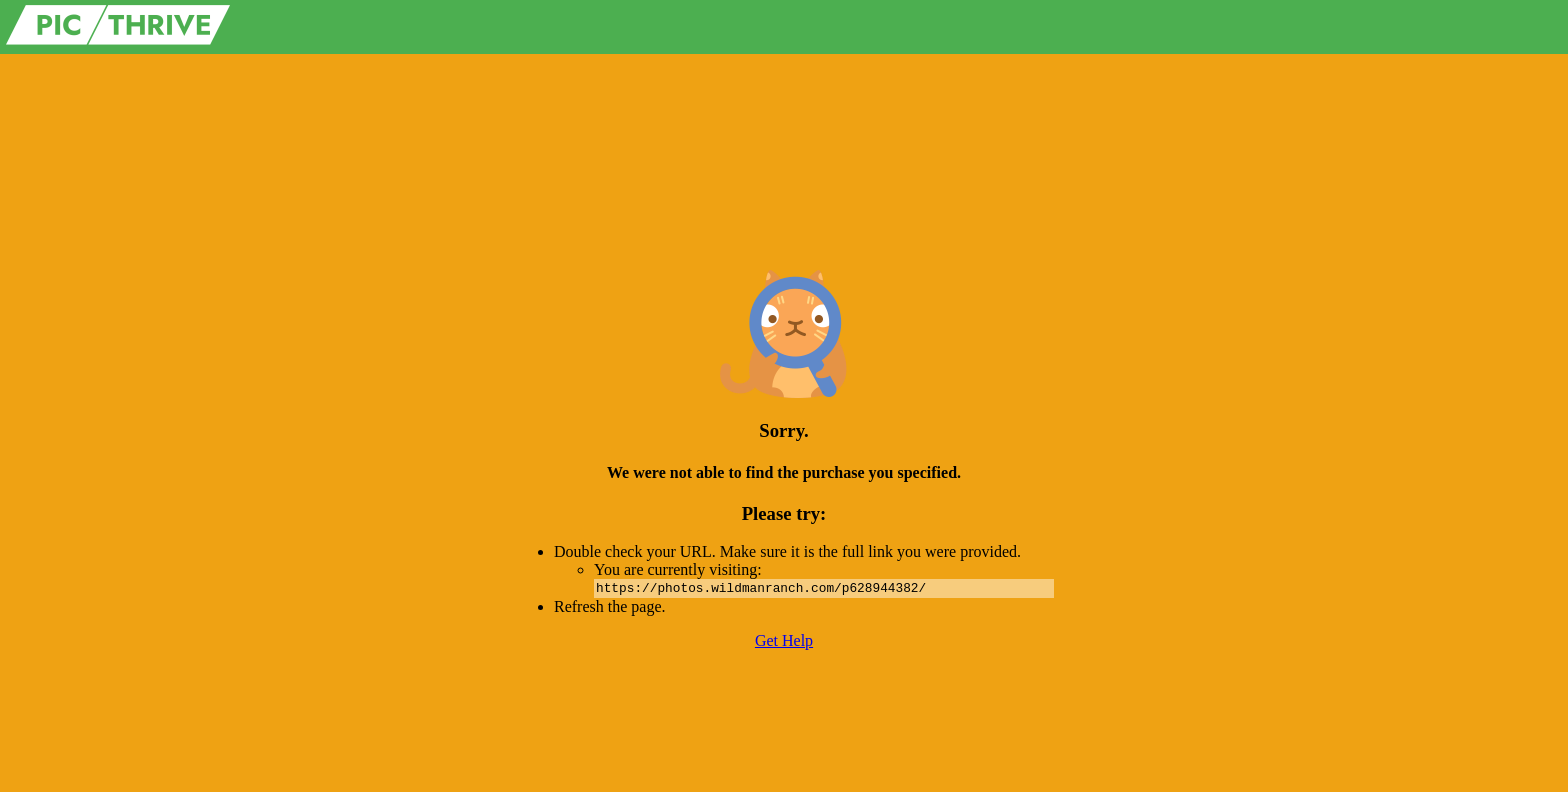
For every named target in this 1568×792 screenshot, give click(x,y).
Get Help (784, 640)
